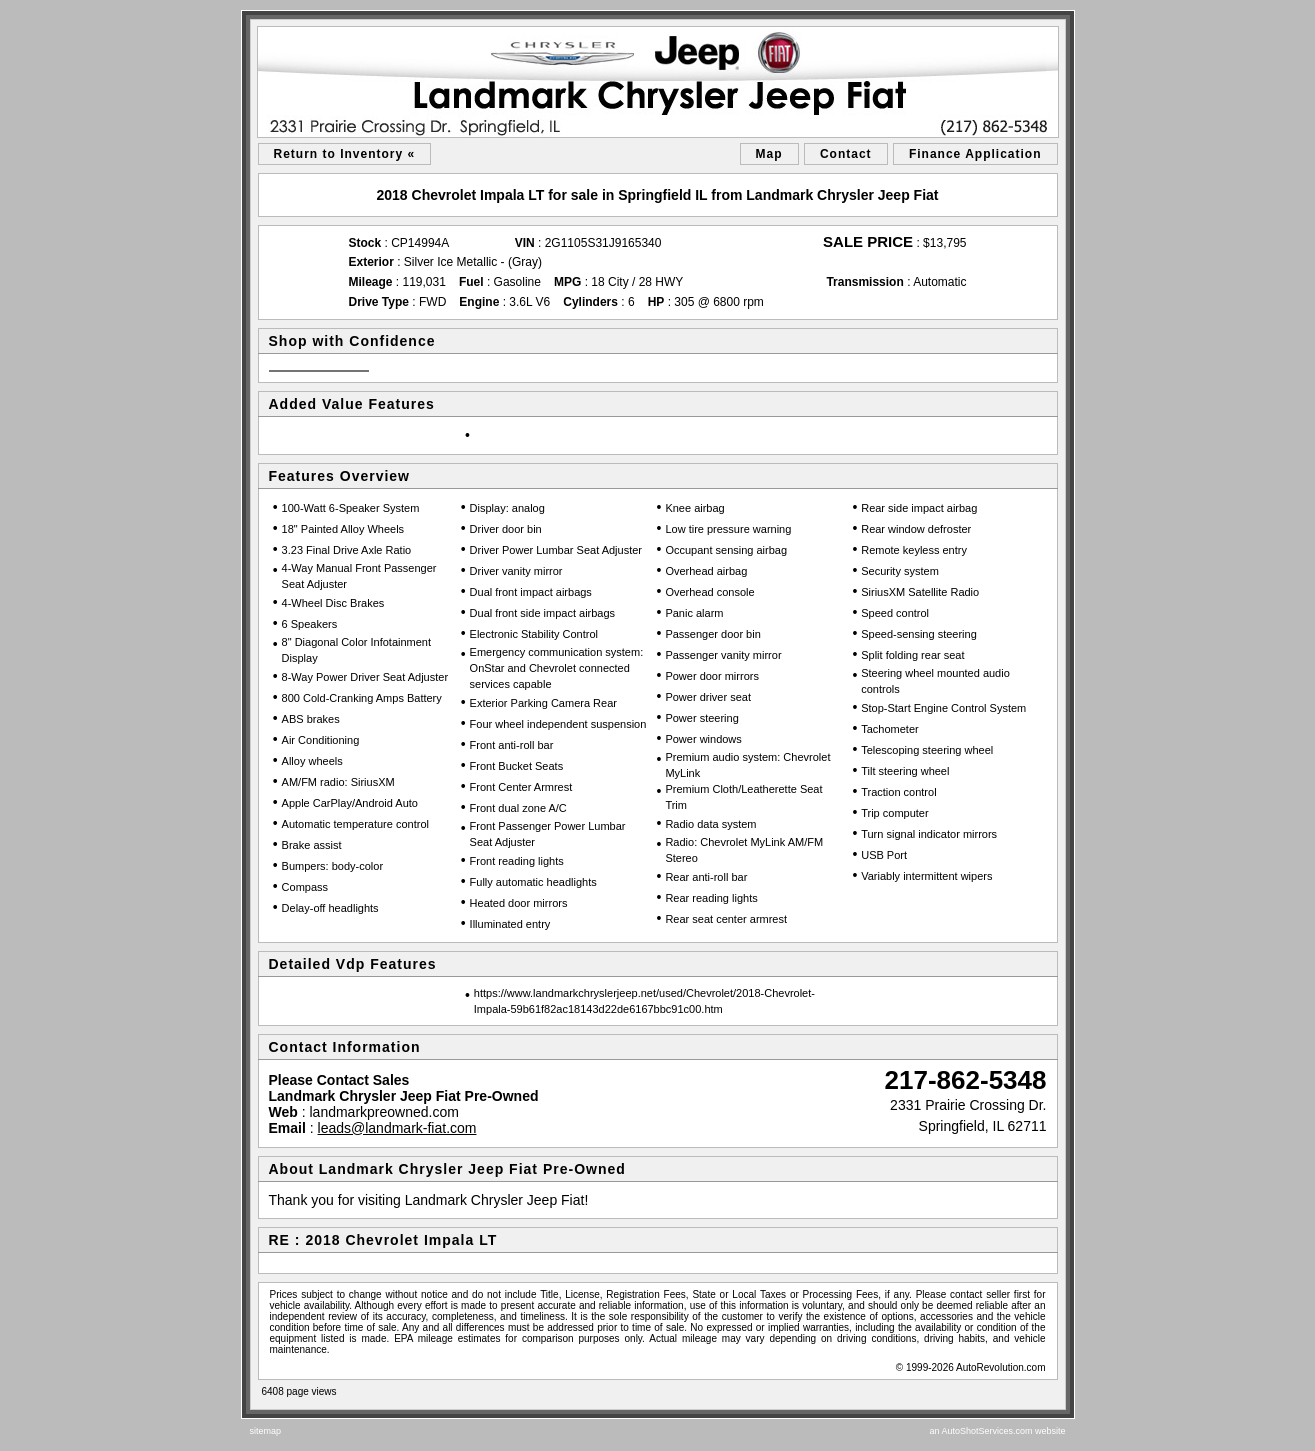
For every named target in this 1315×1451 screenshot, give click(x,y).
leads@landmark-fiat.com (397, 1128)
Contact (846, 154)
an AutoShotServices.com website (997, 1431)
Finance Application (975, 154)
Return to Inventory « (345, 154)
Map (769, 154)
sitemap (266, 1431)
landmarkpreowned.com (383, 1112)
